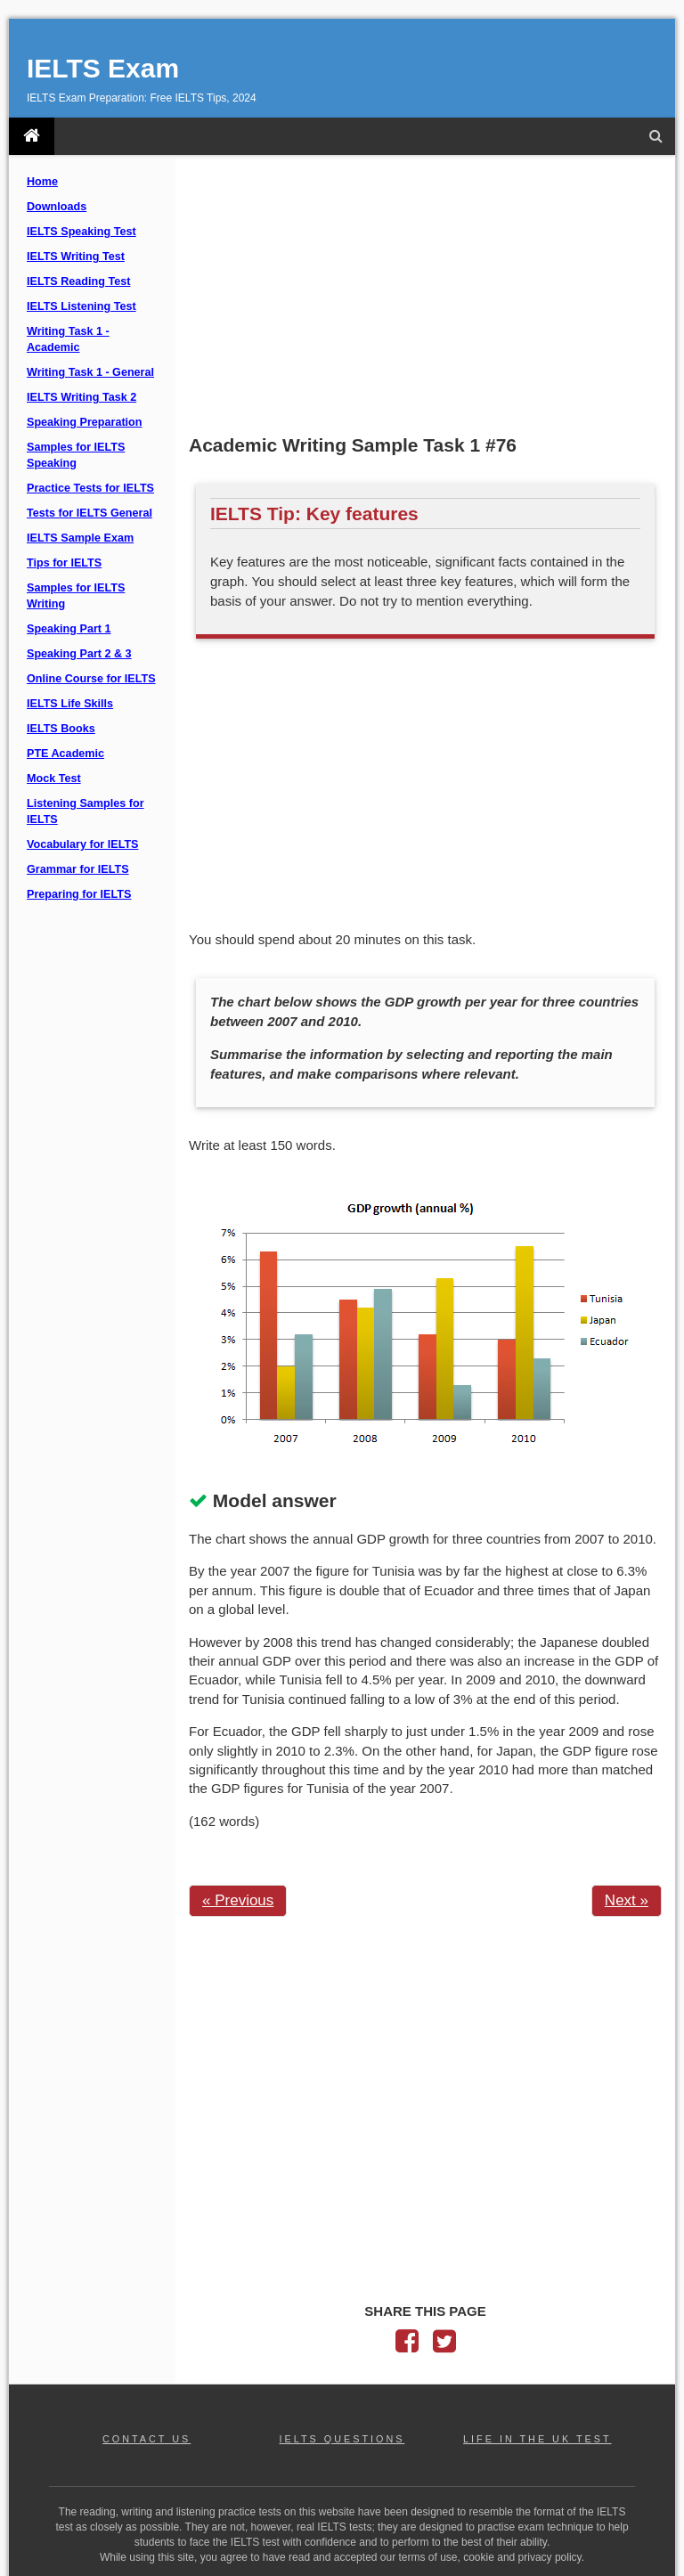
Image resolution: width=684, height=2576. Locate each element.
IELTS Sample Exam (80, 538)
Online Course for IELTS (91, 679)
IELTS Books (61, 728)
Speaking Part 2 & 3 (79, 654)
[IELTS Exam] (31, 136)
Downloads (56, 206)
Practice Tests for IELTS (90, 488)
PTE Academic (65, 753)
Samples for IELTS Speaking (76, 455)
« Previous (237, 1900)
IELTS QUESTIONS (342, 2438)
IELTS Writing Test (76, 256)
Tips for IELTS (64, 563)
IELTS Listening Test (81, 306)
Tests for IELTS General (89, 513)
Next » (626, 1900)
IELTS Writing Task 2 (81, 397)
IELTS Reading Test (78, 281)
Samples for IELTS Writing (76, 596)
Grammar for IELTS (78, 869)
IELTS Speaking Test (81, 231)
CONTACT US (146, 2438)
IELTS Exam (103, 68)
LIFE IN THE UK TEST (537, 2438)
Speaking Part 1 (69, 629)
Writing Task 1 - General (90, 372)
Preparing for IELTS (79, 894)
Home (42, 181)
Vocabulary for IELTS (83, 844)
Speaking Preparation (84, 422)
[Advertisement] (425, 296)
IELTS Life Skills (70, 703)
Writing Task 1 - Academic (68, 339)
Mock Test (54, 778)
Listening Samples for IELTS (85, 811)
